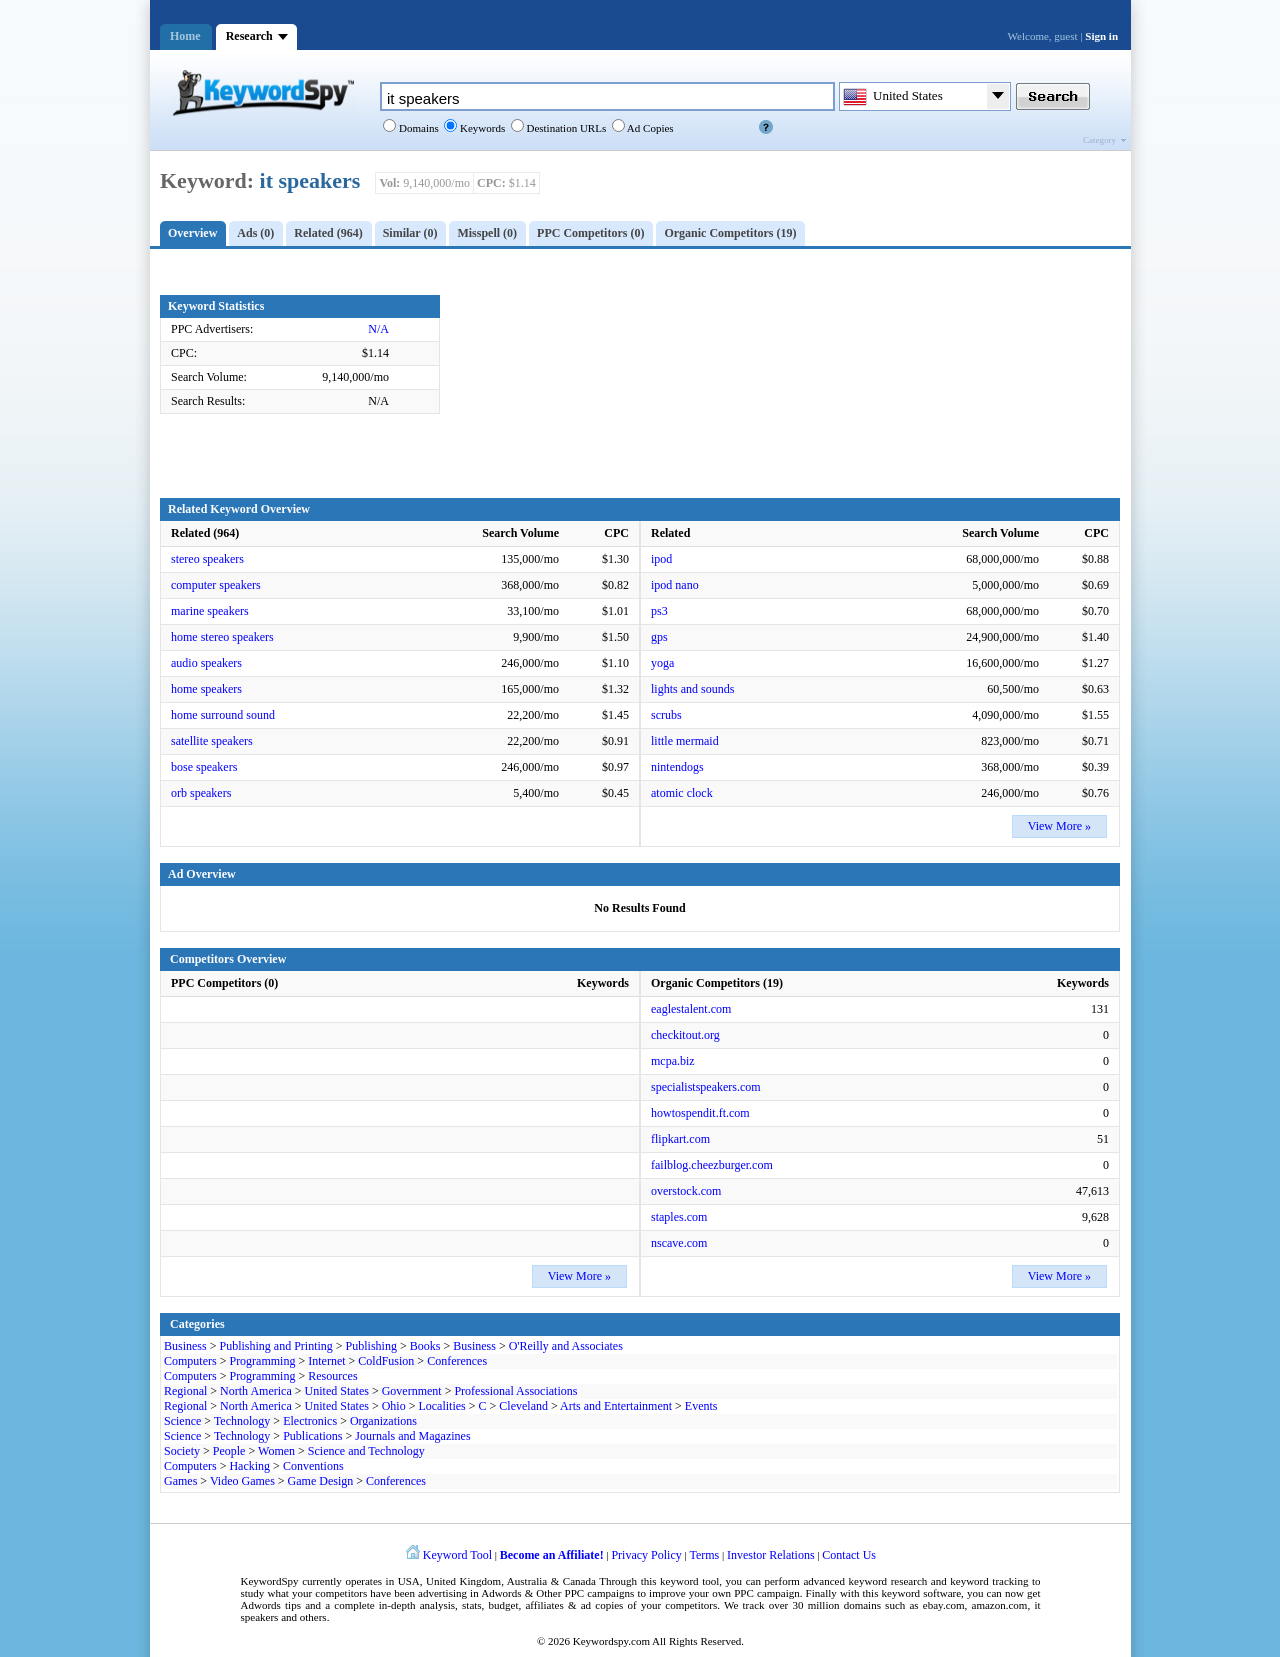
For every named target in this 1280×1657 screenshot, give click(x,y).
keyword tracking (989, 1581)
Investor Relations (771, 1555)
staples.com (679, 1217)
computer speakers (216, 585)
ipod (661, 559)
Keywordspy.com (611, 1641)
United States (337, 1391)
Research (249, 36)
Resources (332, 1376)
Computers (190, 1361)
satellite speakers (212, 741)
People (229, 1451)
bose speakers (204, 767)
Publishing (371, 1346)
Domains (417, 128)
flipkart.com (680, 1139)
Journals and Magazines (412, 1436)
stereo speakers (207, 559)
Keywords (481, 128)
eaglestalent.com (691, 1009)
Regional (185, 1391)
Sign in (1101, 36)
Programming (262, 1361)
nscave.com (679, 1243)
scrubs (666, 715)
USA (409, 1581)
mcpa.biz (673, 1061)
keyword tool (689, 1581)
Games (180, 1481)
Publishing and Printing (275, 1346)
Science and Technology (366, 1451)
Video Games (242, 1481)
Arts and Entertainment (616, 1406)
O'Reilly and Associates (566, 1346)
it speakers (310, 180)
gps (659, 637)
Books (425, 1346)
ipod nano (675, 585)
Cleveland (523, 1406)
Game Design (321, 1481)
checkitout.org (685, 1035)
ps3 (659, 611)
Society (182, 1451)
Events (701, 1406)
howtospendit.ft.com (700, 1113)
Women (276, 1451)
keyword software (922, 1593)
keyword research (888, 1581)
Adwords (501, 1593)
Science (182, 1421)
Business (185, 1346)
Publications (312, 1436)
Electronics (310, 1421)
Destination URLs (565, 128)
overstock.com (686, 1191)
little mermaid (685, 741)
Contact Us (849, 1555)
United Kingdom (463, 1581)
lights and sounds (692, 689)
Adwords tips (271, 1605)
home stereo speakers (222, 637)
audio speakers (206, 663)
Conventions (313, 1466)
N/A (378, 329)
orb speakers (201, 793)
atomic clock (682, 793)
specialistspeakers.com (706, 1087)
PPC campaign (766, 1593)
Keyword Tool (457, 1555)
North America (256, 1391)
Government (412, 1391)
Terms (704, 1555)
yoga (662, 663)
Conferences (457, 1361)
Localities (441, 1406)
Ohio (394, 1406)
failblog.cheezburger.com (712, 1165)
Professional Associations (515, 1391)
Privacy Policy (646, 1555)
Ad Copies (649, 128)
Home (185, 36)
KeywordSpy (270, 1581)
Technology (242, 1421)
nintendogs (677, 767)
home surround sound (223, 715)
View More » (1059, 826)
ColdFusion (386, 1361)
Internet (326, 1361)
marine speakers (210, 611)
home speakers (206, 689)
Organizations (383, 1421)
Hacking (249, 1466)
